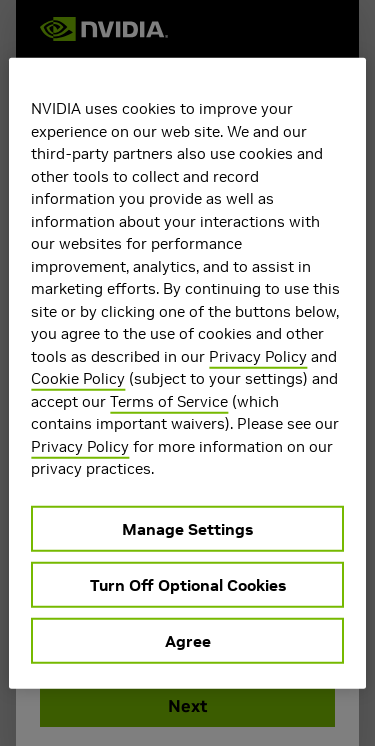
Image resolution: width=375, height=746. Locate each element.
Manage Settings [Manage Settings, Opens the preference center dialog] (187, 528)
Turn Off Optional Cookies (188, 584)
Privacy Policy (258, 355)
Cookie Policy (78, 378)
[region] (187, 373)
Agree (188, 640)
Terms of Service (169, 400)
